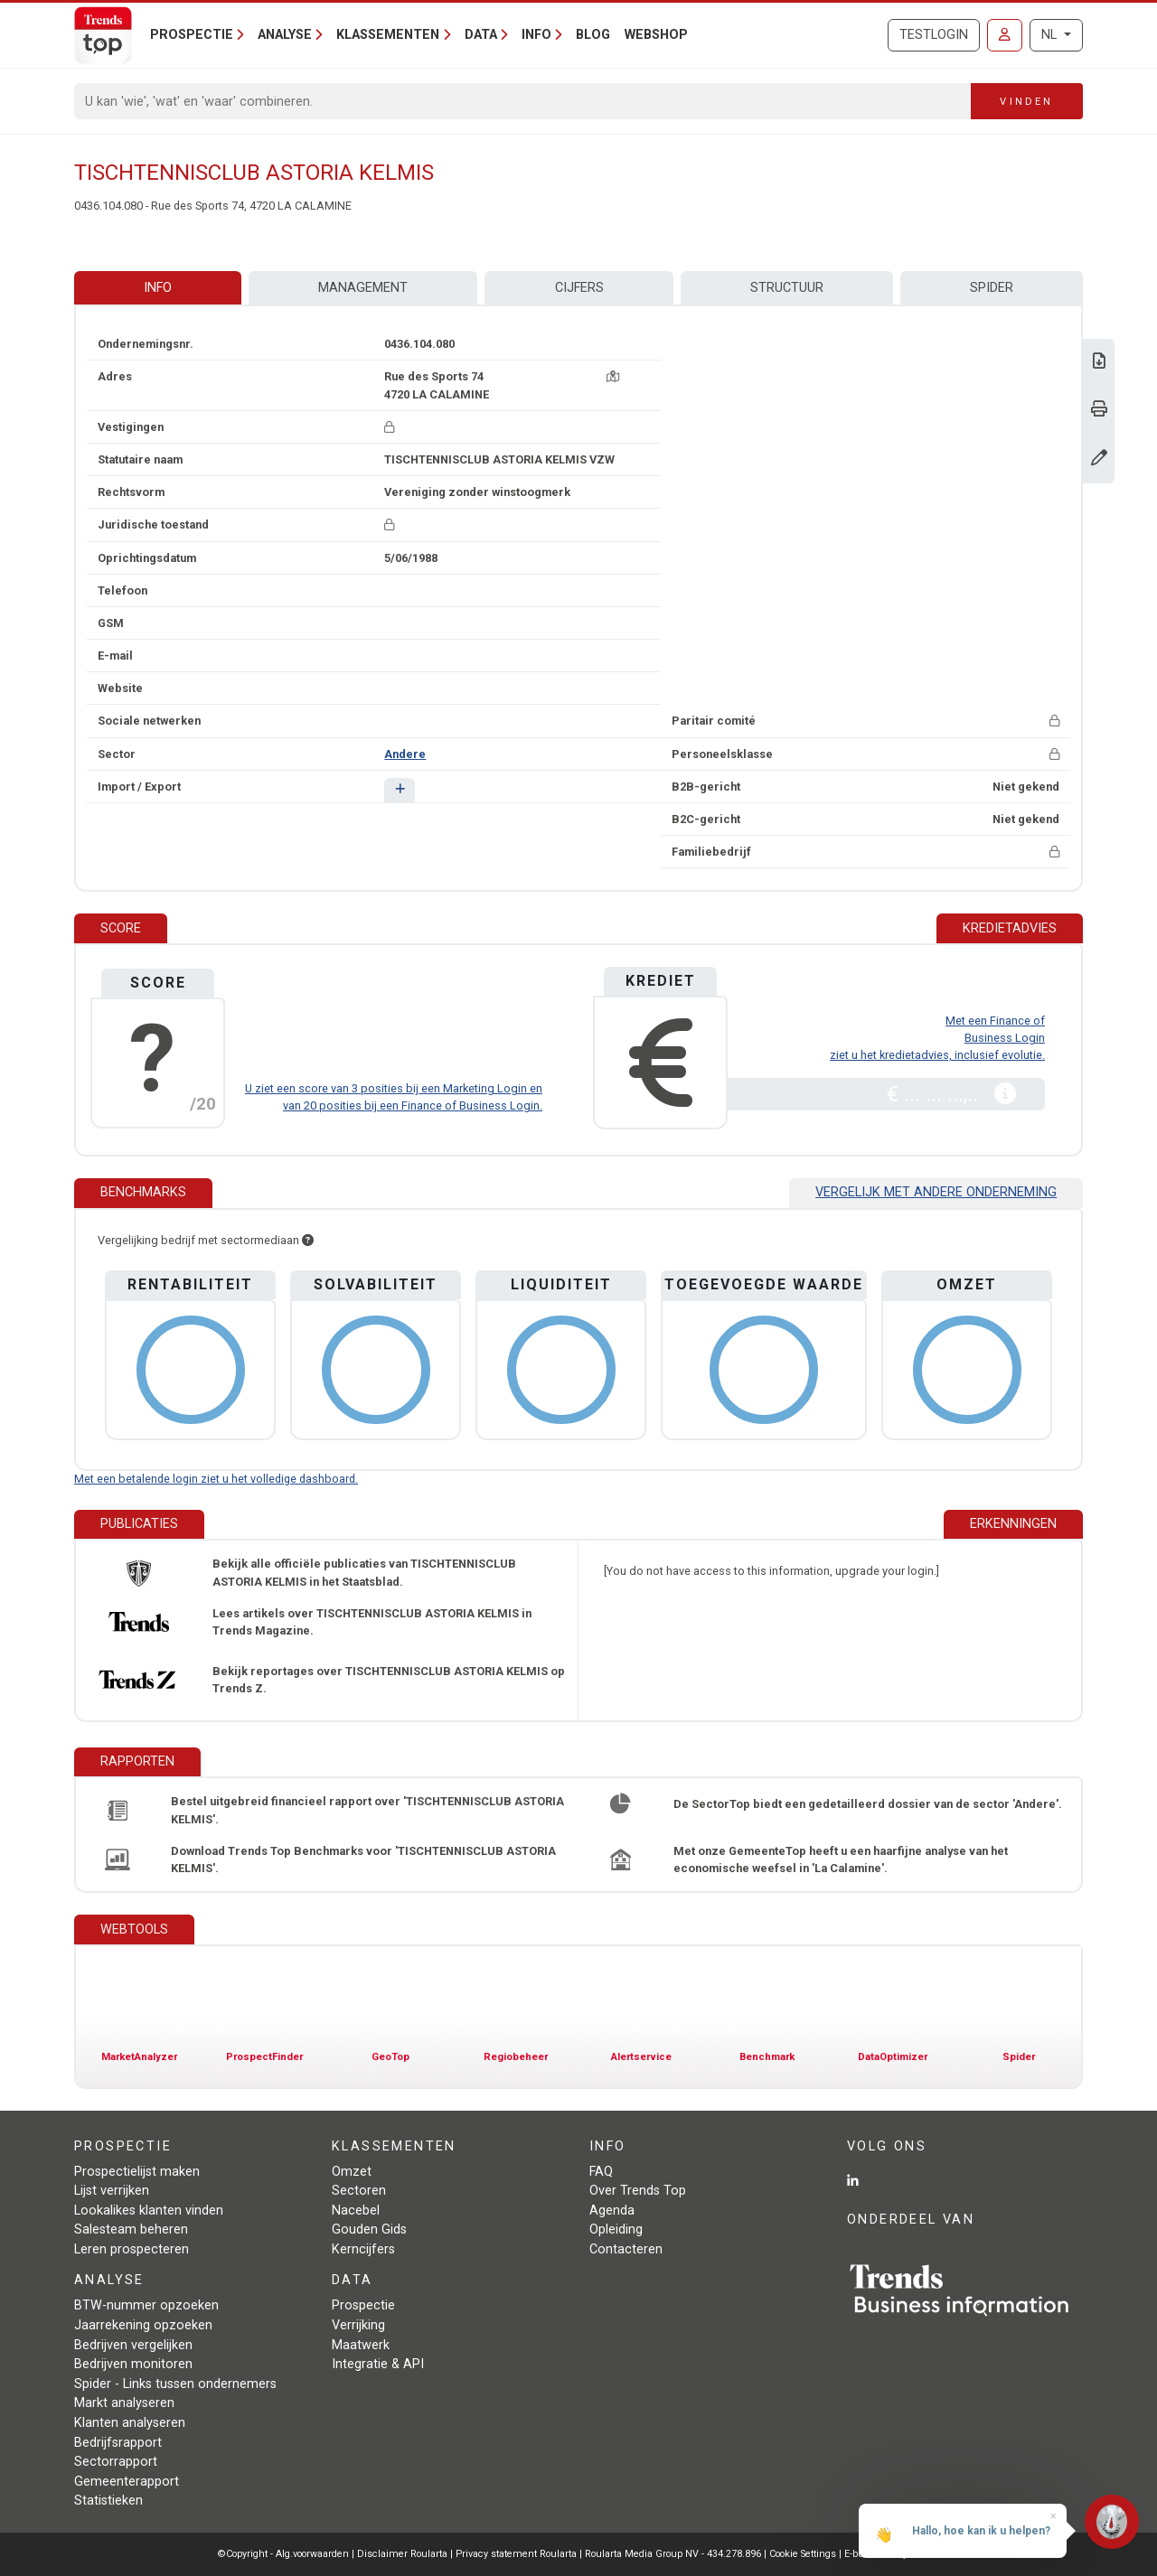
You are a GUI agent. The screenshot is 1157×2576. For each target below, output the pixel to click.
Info (158, 287)
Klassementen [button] (387, 34)
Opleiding (616, 2229)
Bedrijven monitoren (133, 2364)
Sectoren (359, 2190)
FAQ (601, 2171)
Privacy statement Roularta (516, 2554)
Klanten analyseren (129, 2423)
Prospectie (363, 2305)
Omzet (352, 2171)
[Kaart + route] (613, 376)
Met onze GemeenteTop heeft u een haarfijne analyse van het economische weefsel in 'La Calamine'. (840, 1859)
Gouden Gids (369, 2229)
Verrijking (358, 2325)
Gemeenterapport (126, 2481)
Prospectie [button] (191, 34)
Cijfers (579, 287)
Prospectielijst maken (137, 2171)
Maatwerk (361, 2345)
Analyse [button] (285, 34)
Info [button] (536, 34)
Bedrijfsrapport (118, 2442)
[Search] (523, 101)
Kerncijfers (363, 2249)
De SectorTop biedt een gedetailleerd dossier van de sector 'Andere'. (867, 1804)
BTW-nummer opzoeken (146, 2305)
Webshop (656, 34)
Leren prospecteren (131, 2249)
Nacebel (356, 2210)
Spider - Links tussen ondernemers (175, 2384)
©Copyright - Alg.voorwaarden (283, 2554)
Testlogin (933, 34)
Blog (593, 34)
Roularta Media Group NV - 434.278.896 (674, 2554)
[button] (399, 790)
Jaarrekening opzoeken (143, 2325)
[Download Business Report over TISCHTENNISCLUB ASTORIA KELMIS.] (1099, 362)
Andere (405, 754)
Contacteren (626, 2249)
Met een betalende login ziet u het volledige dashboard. (216, 1478)
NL (1050, 34)
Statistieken (108, 2500)
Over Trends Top (637, 2190)
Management (363, 287)
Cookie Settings (804, 2554)
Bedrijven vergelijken (133, 2345)
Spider (991, 287)
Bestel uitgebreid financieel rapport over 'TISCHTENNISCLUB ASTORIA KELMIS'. (367, 1809)
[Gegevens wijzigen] (1099, 459)
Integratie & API (378, 2364)
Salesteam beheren (131, 2229)
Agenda (612, 2210)
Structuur (786, 287)
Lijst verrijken (111, 2190)
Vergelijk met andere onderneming (936, 1192)
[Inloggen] (1004, 35)
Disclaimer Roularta (402, 2554)
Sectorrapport (115, 2461)
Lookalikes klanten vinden (148, 2210)
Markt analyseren (124, 2403)
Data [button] (481, 34)
